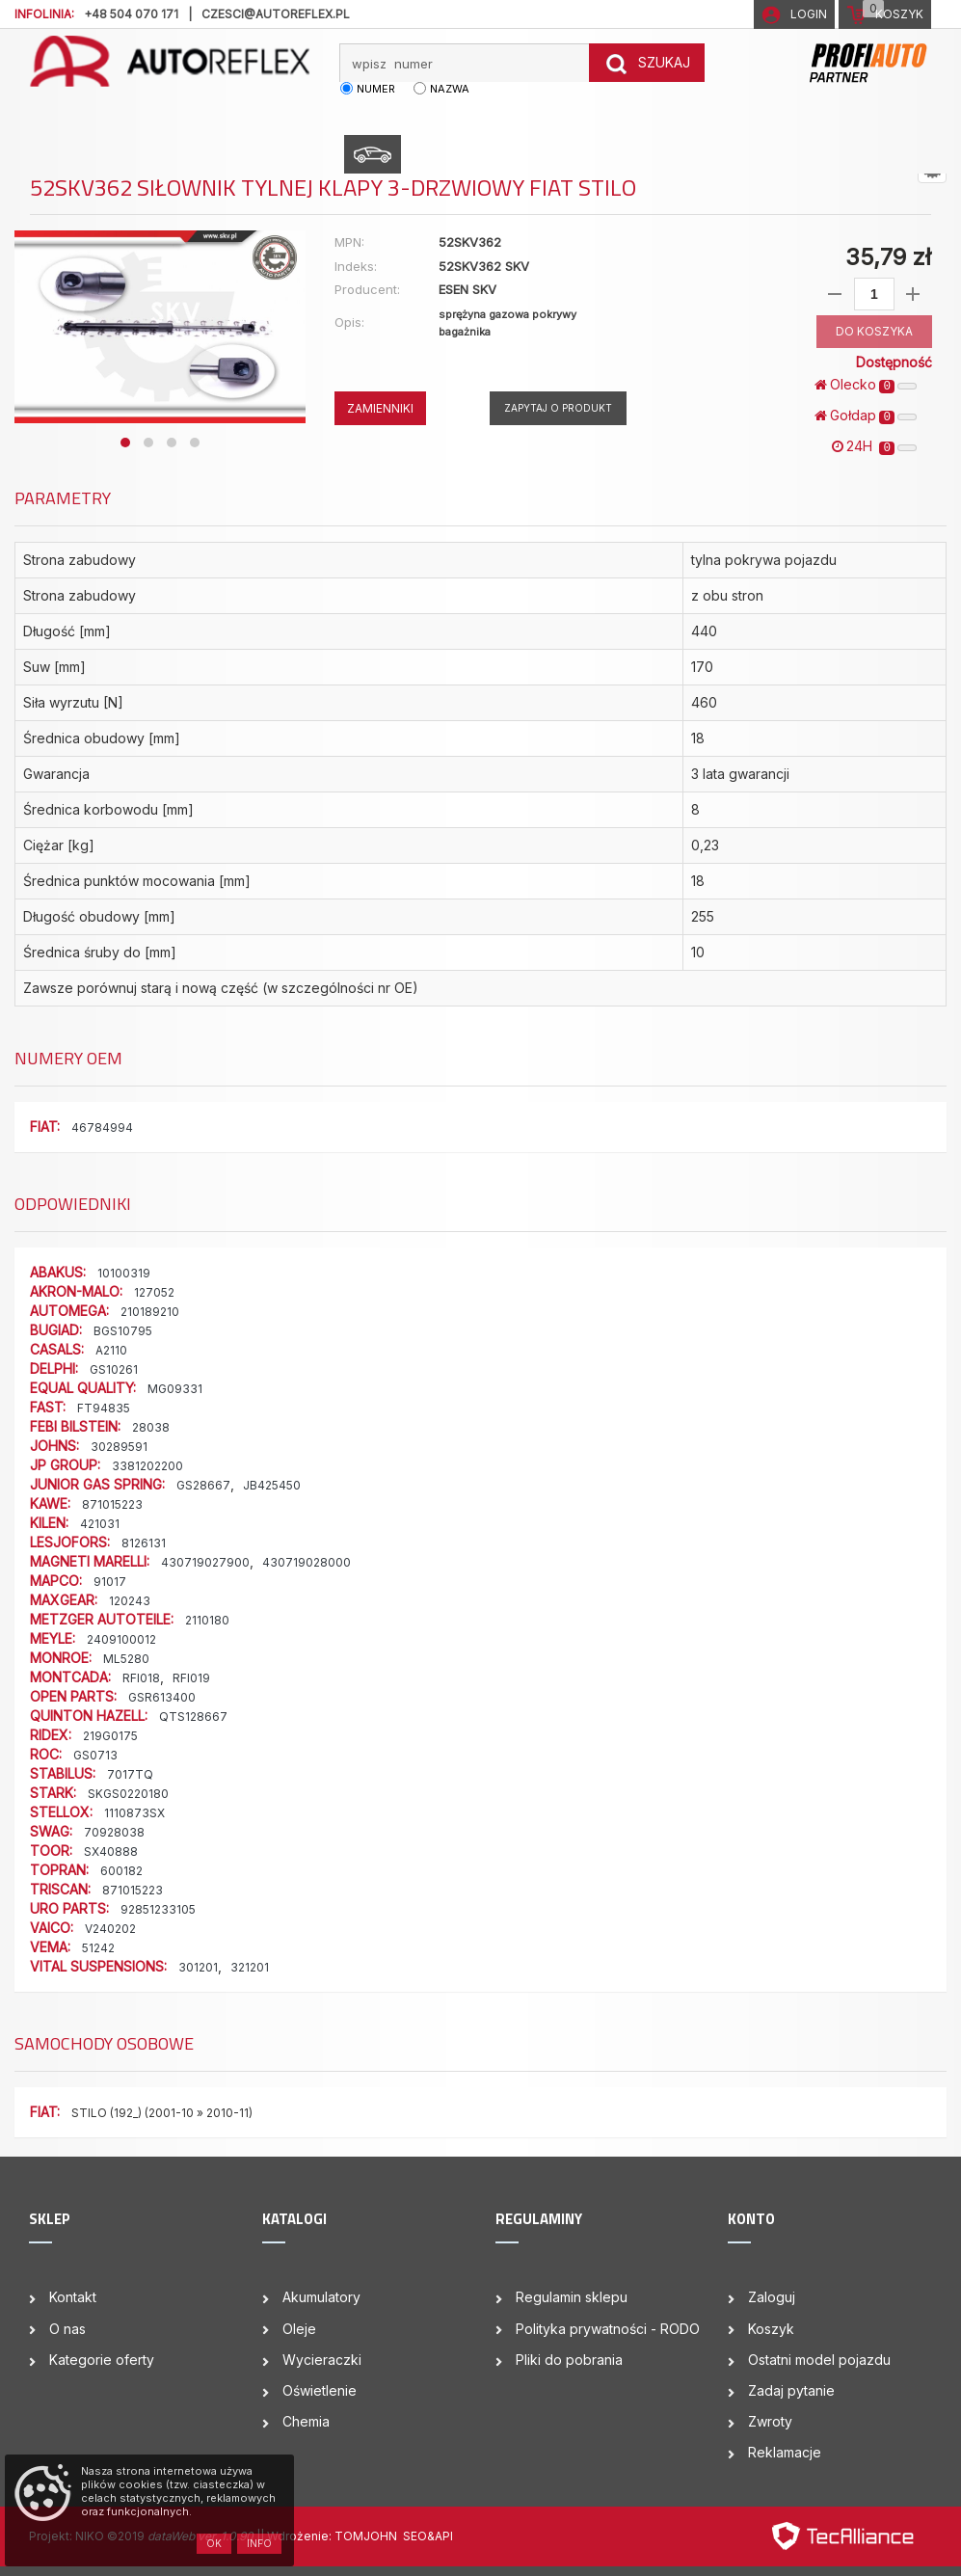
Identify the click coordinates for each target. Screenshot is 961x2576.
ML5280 (126, 1658)
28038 (151, 1427)
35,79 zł (888, 257)
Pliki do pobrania (569, 2359)
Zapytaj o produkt (558, 408)
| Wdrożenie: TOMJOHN (331, 2536)
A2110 (111, 1350)
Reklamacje (784, 2452)
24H (874, 446)
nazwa (449, 88)
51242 (98, 1948)
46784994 (102, 1127)
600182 (121, 1871)
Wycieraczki (321, 2359)
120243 (129, 1601)
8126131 (143, 1543)
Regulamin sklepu (571, 2297)
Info (259, 2543)
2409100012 (121, 1639)
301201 (198, 1967)
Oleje (299, 2329)
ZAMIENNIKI (380, 408)
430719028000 (306, 1562)
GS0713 (95, 1755)
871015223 (112, 1504)
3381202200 (147, 1466)
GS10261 (114, 1369)
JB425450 (272, 1485)
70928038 (114, 1832)
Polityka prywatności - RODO (608, 2329)
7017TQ (130, 1774)
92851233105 (158, 1909)
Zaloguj (771, 2297)
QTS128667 (193, 1716)
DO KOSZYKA (874, 331)
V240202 (110, 1928)
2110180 (207, 1620)
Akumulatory (321, 2297)
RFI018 (141, 1678)
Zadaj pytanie (791, 2390)
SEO (415, 2536)
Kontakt (72, 2297)
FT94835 (103, 1408)
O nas (67, 2329)
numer (376, 88)
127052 (154, 1292)
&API (440, 2536)
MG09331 (174, 1389)
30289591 (119, 1446)
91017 (109, 1581)
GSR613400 (162, 1697)
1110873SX (134, 1813)
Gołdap (865, 415)
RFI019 (191, 1678)
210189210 (149, 1311)
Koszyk (771, 2329)
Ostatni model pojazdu (819, 2359)
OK (214, 2543)
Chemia (306, 2421)
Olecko (865, 384)
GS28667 (203, 1485)
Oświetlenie (319, 2390)
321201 (249, 1967)
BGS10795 (122, 1331)
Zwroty (770, 2421)
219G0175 (110, 1736)
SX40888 (111, 1851)
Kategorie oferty (101, 2359)
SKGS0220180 (128, 1793)
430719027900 (205, 1562)
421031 (100, 1523)
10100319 (123, 1273)
